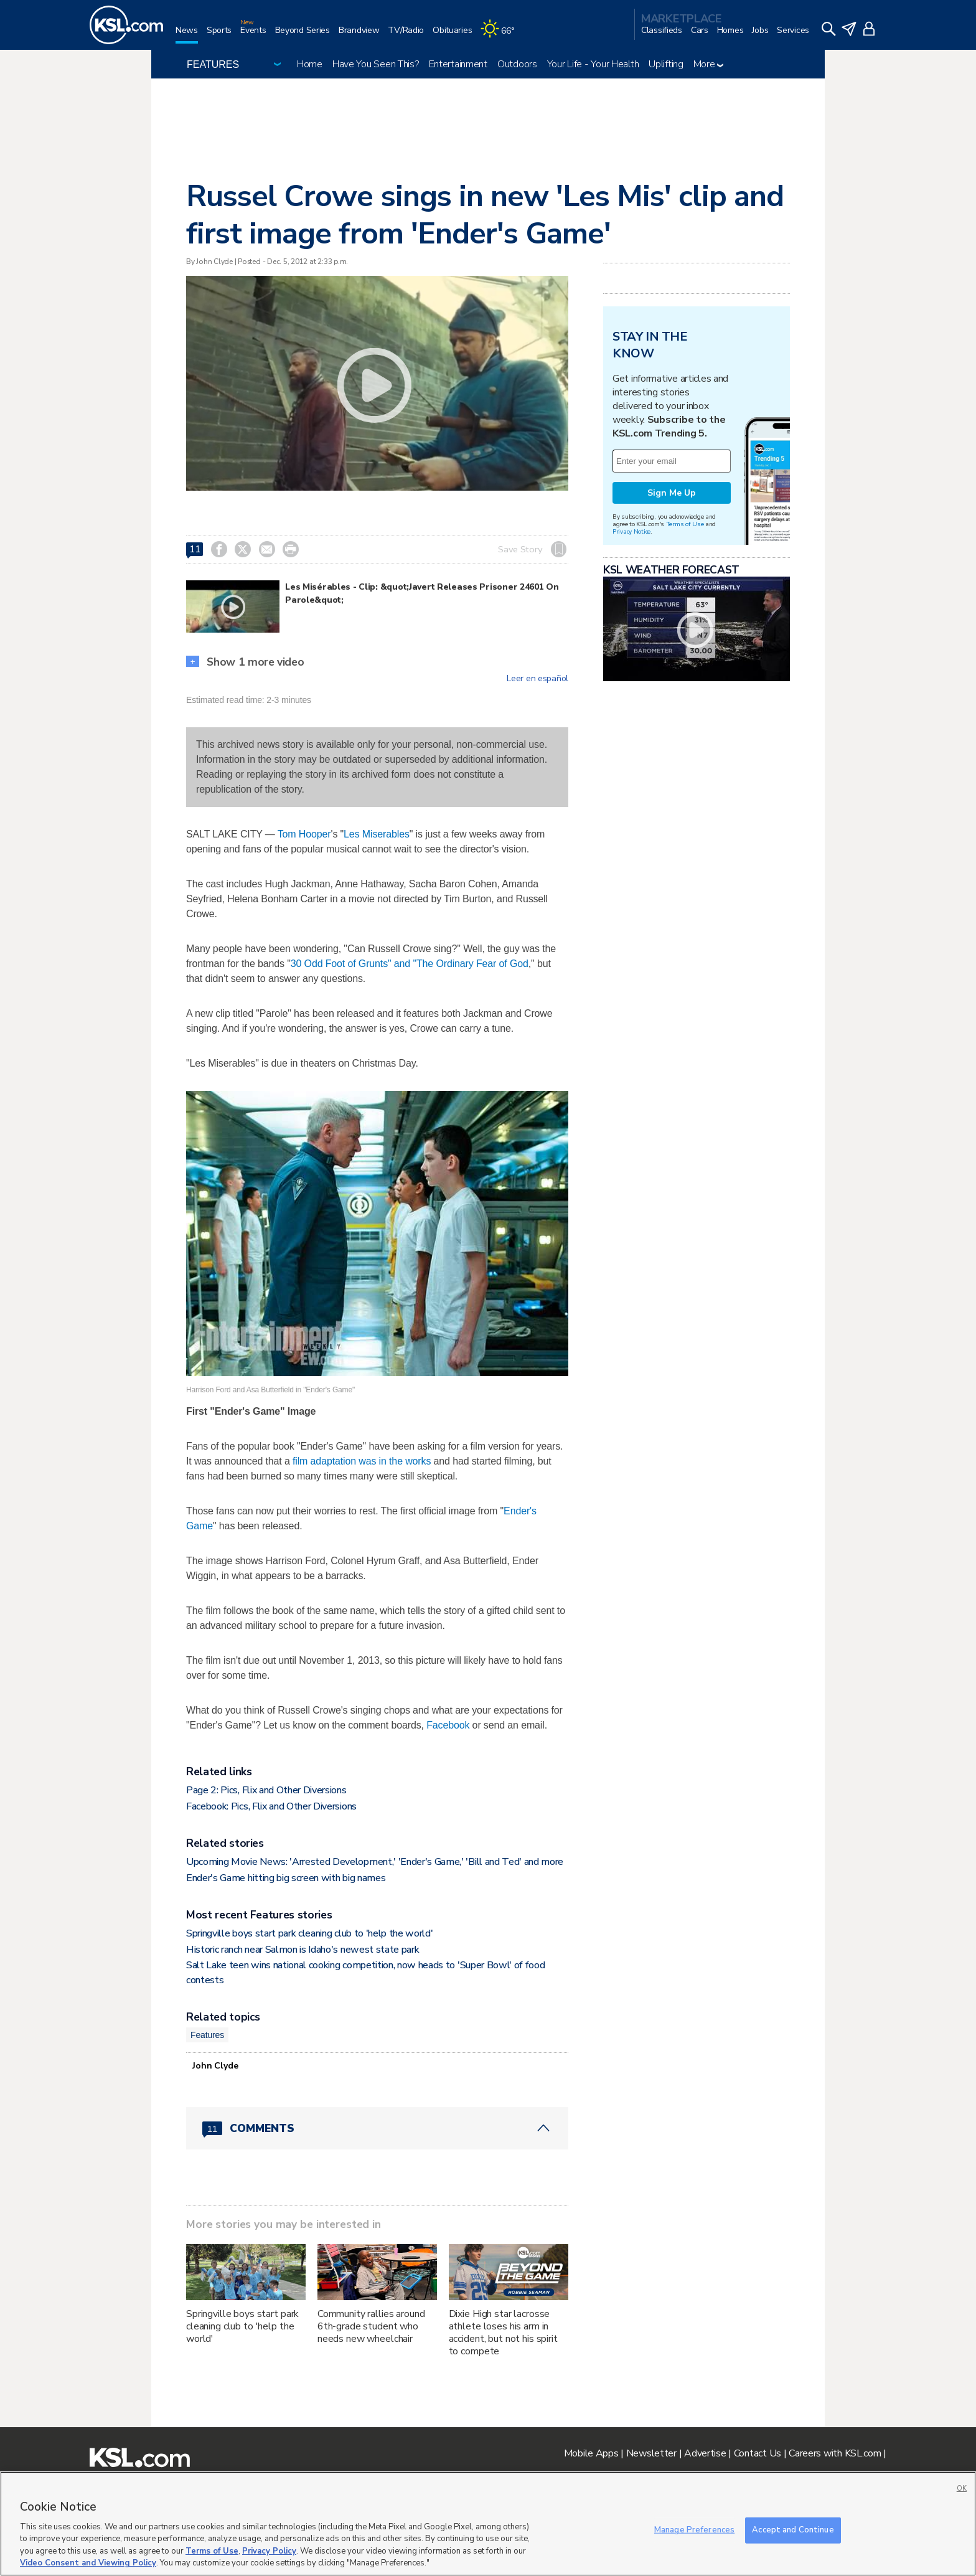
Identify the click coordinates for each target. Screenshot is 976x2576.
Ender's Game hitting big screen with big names (285, 1878)
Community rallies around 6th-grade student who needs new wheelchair (371, 2326)
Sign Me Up (671, 493)
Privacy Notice (631, 531)
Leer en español (537, 678)
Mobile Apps (591, 2453)
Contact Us (757, 2453)
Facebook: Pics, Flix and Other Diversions (271, 1806)
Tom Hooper (304, 834)
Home (309, 64)
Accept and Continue (792, 2530)
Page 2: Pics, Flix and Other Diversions (266, 1790)
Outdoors (517, 64)
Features (207, 2035)
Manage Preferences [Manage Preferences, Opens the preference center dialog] (694, 2530)
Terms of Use (685, 524)
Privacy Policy (269, 2551)
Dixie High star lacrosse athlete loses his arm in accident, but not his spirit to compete (503, 2332)
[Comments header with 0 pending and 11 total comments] (377, 2128)
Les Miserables (377, 834)
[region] (488, 2523)
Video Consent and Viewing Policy (88, 2563)
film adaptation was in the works (362, 1461)
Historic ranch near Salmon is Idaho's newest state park (302, 1949)
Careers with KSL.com (835, 2453)
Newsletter (651, 2453)
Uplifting (666, 64)
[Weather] (502, 35)
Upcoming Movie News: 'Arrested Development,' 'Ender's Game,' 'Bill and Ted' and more (374, 1862)
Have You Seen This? (375, 64)
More (708, 64)
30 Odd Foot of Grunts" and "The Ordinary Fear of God (409, 963)
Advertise (705, 2453)
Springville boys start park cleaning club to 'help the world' (309, 1933)
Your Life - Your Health (593, 64)
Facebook (447, 1725)
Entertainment (458, 64)
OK (962, 2488)
